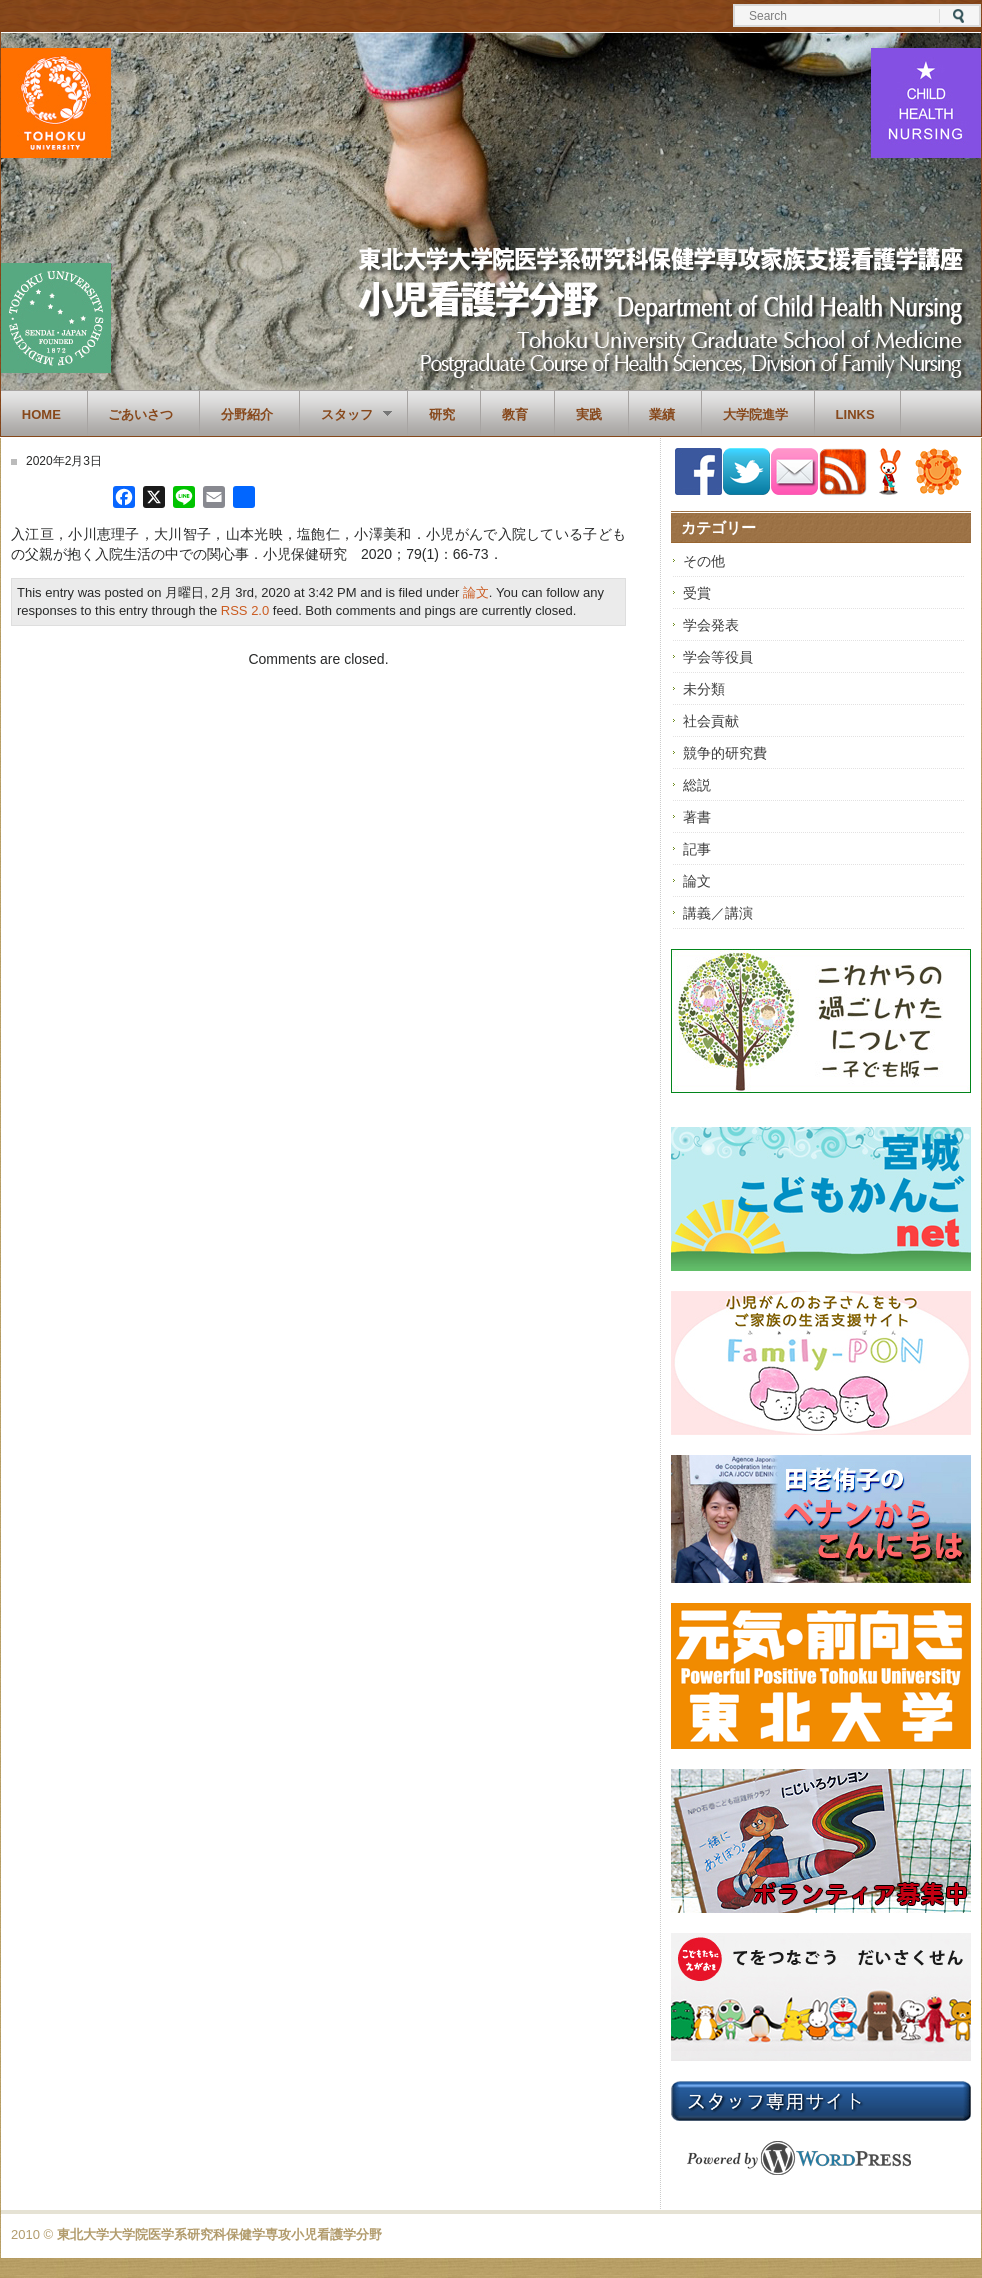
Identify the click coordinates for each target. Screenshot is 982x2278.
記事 (697, 849)
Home (41, 414)
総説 (697, 785)
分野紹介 (247, 414)
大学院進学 (755, 414)
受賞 (697, 593)
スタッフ (346, 415)
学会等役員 (718, 657)
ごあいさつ (140, 414)
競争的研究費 (725, 753)
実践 (589, 414)
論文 (476, 592)
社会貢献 (711, 721)
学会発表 (711, 625)
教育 (515, 414)
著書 (697, 817)
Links (855, 414)
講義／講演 (718, 913)
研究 (442, 414)
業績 (662, 414)
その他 (704, 561)
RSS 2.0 (245, 610)
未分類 (704, 689)
